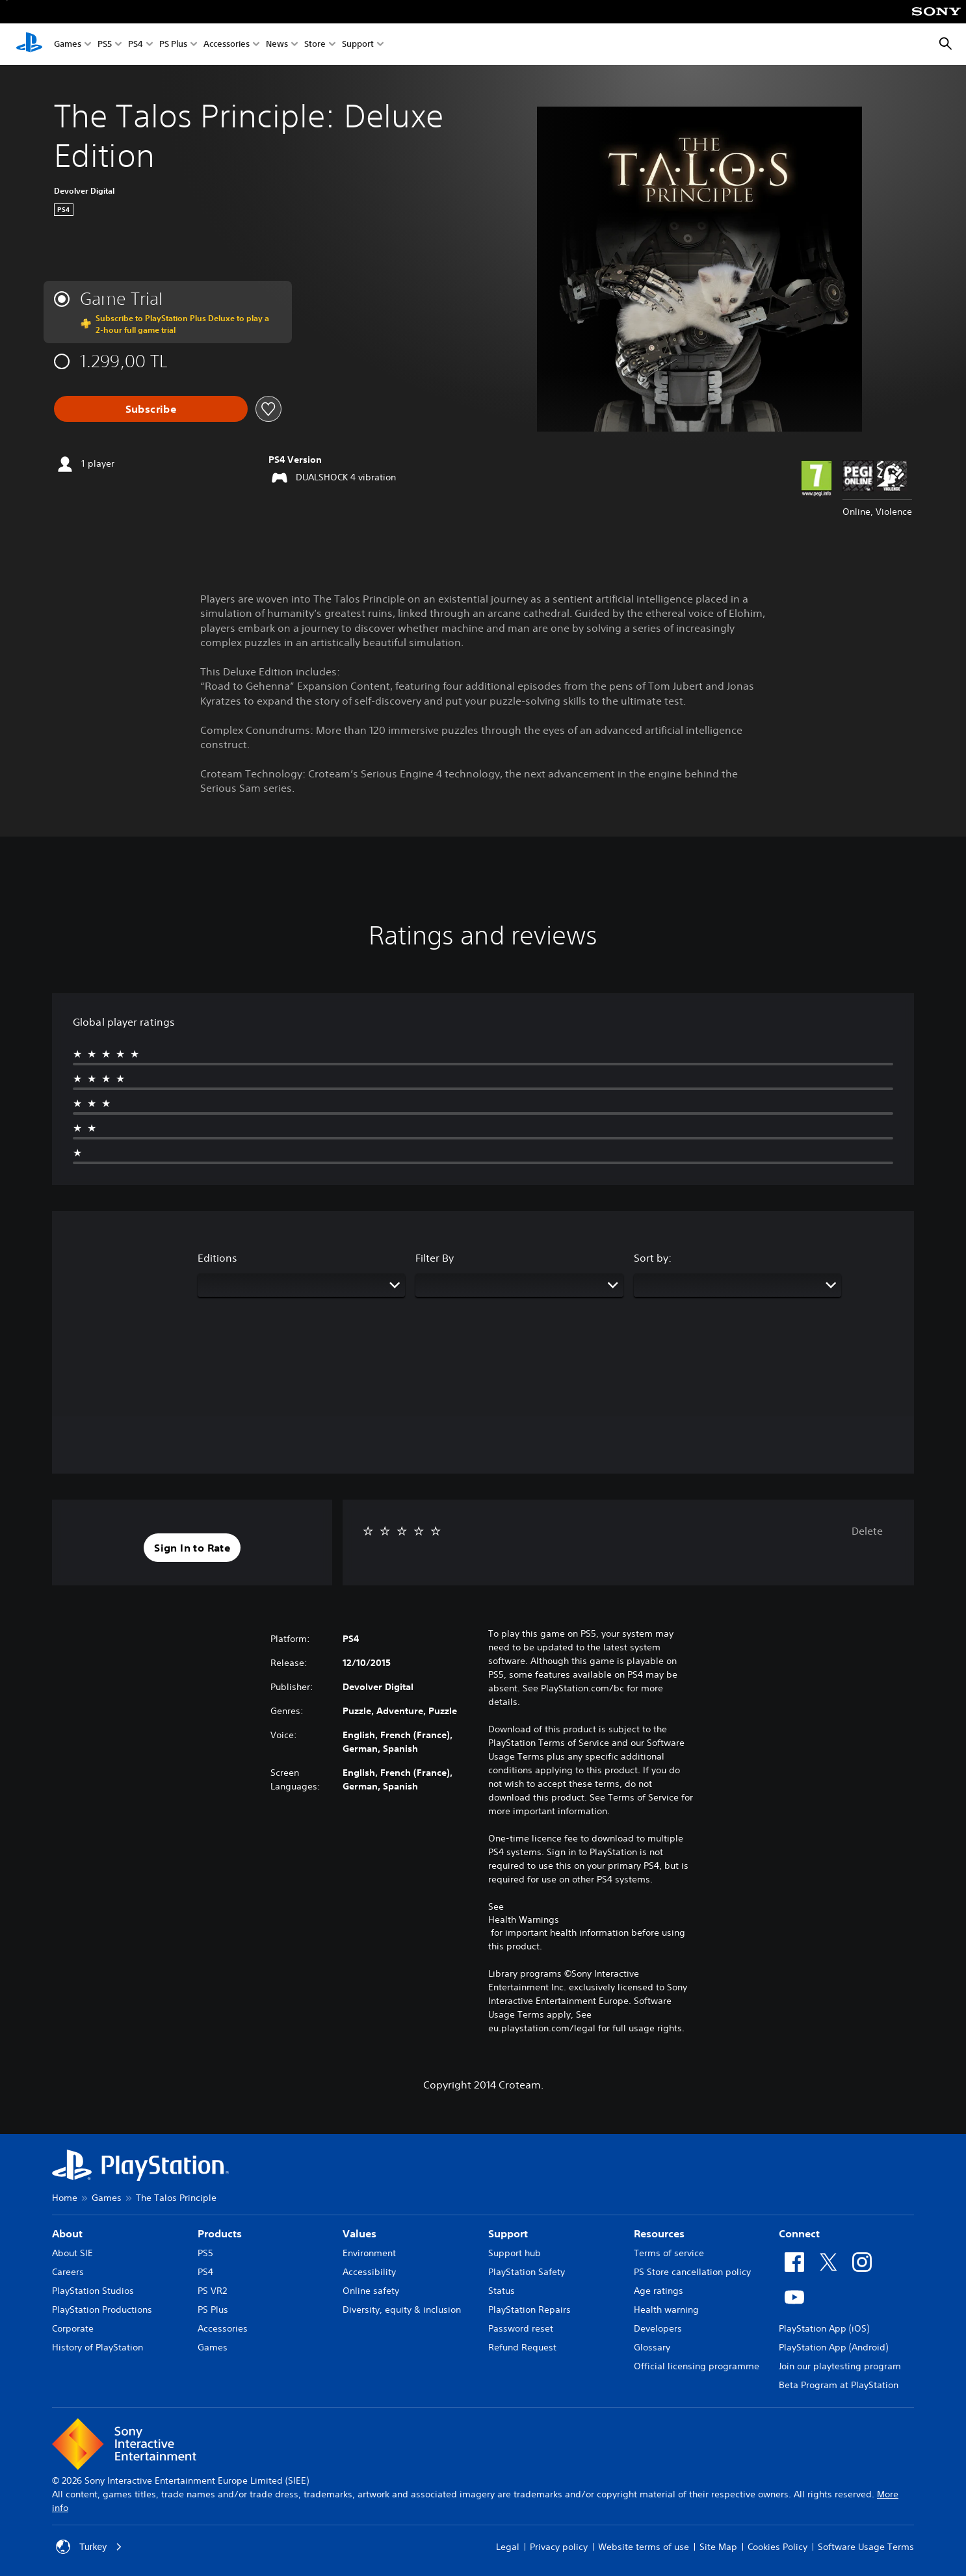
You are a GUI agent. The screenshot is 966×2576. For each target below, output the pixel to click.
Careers (68, 2272)
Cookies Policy (777, 2547)
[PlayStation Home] (29, 44)
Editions (217, 1257)
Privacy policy (559, 2547)
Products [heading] (220, 2233)
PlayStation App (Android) (833, 2347)
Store (315, 44)
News (277, 44)
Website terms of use (643, 2547)
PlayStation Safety (526, 2272)
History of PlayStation (97, 2347)
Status (501, 2290)
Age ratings (658, 2290)
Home (64, 2198)
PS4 (135, 44)
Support (358, 44)
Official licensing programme (696, 2366)
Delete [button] (867, 1530)
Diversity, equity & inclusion (402, 2309)
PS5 (105, 44)
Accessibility (369, 2272)
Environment (369, 2253)
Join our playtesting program (840, 2366)
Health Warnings (523, 1919)
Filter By (434, 1257)
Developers (658, 2328)
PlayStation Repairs (529, 2309)
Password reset (520, 2328)
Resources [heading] (659, 2233)
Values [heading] (359, 2233)
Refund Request (522, 2347)
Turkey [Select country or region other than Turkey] (89, 2547)
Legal (507, 2547)
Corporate (73, 2328)
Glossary (652, 2347)
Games (67, 44)
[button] (192, 1548)
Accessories (226, 44)
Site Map (718, 2547)
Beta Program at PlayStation (838, 2385)
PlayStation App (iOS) (824, 2328)
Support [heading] (508, 2233)
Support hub (514, 2253)
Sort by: (653, 1257)
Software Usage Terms (866, 2547)
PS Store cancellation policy (692, 2272)
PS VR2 (212, 2290)
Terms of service (669, 2253)
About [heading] (67, 2233)
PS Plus (173, 44)
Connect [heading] (799, 2233)
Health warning (666, 2309)
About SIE (72, 2253)
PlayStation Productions (102, 2309)
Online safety (371, 2290)
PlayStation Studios (93, 2290)
